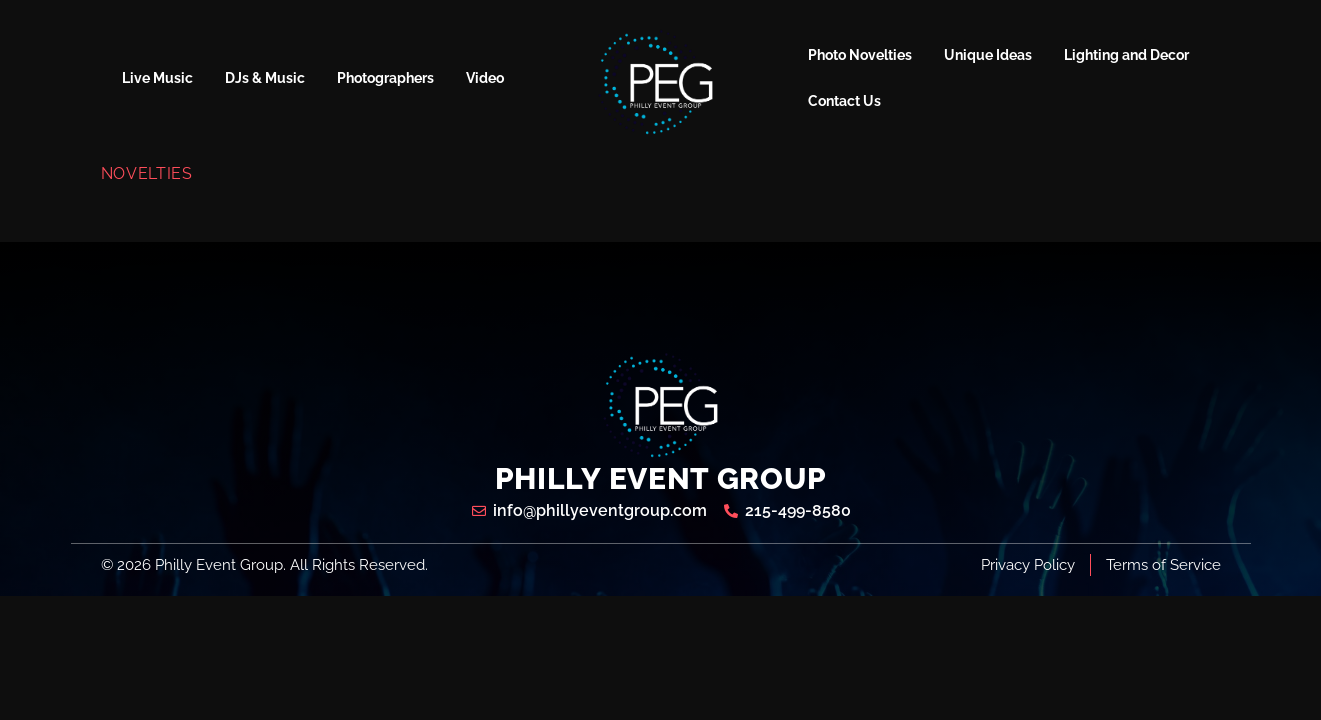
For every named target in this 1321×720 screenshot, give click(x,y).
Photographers (385, 78)
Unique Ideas (988, 55)
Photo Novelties (860, 55)
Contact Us (844, 101)
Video (485, 78)
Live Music (157, 78)
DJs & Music (265, 78)
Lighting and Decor (1126, 55)
